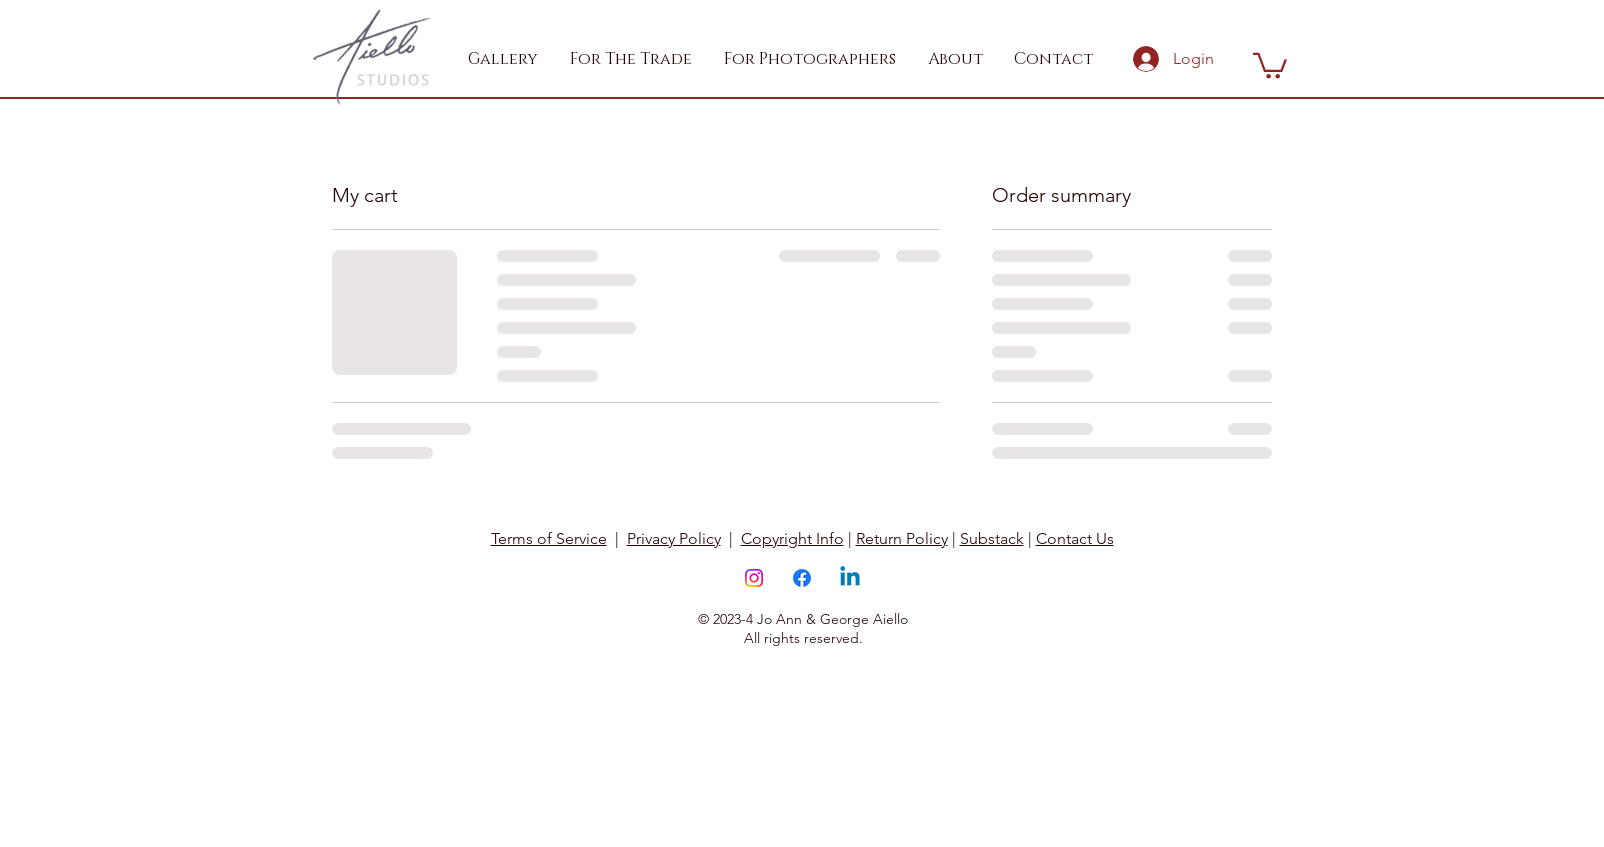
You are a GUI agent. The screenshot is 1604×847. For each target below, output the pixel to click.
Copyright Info (792, 538)
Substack (992, 538)
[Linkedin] (850, 578)
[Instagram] (754, 578)
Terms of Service (549, 538)
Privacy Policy (674, 538)
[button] (632, 59)
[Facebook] (802, 578)
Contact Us (1075, 538)
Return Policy (902, 538)
